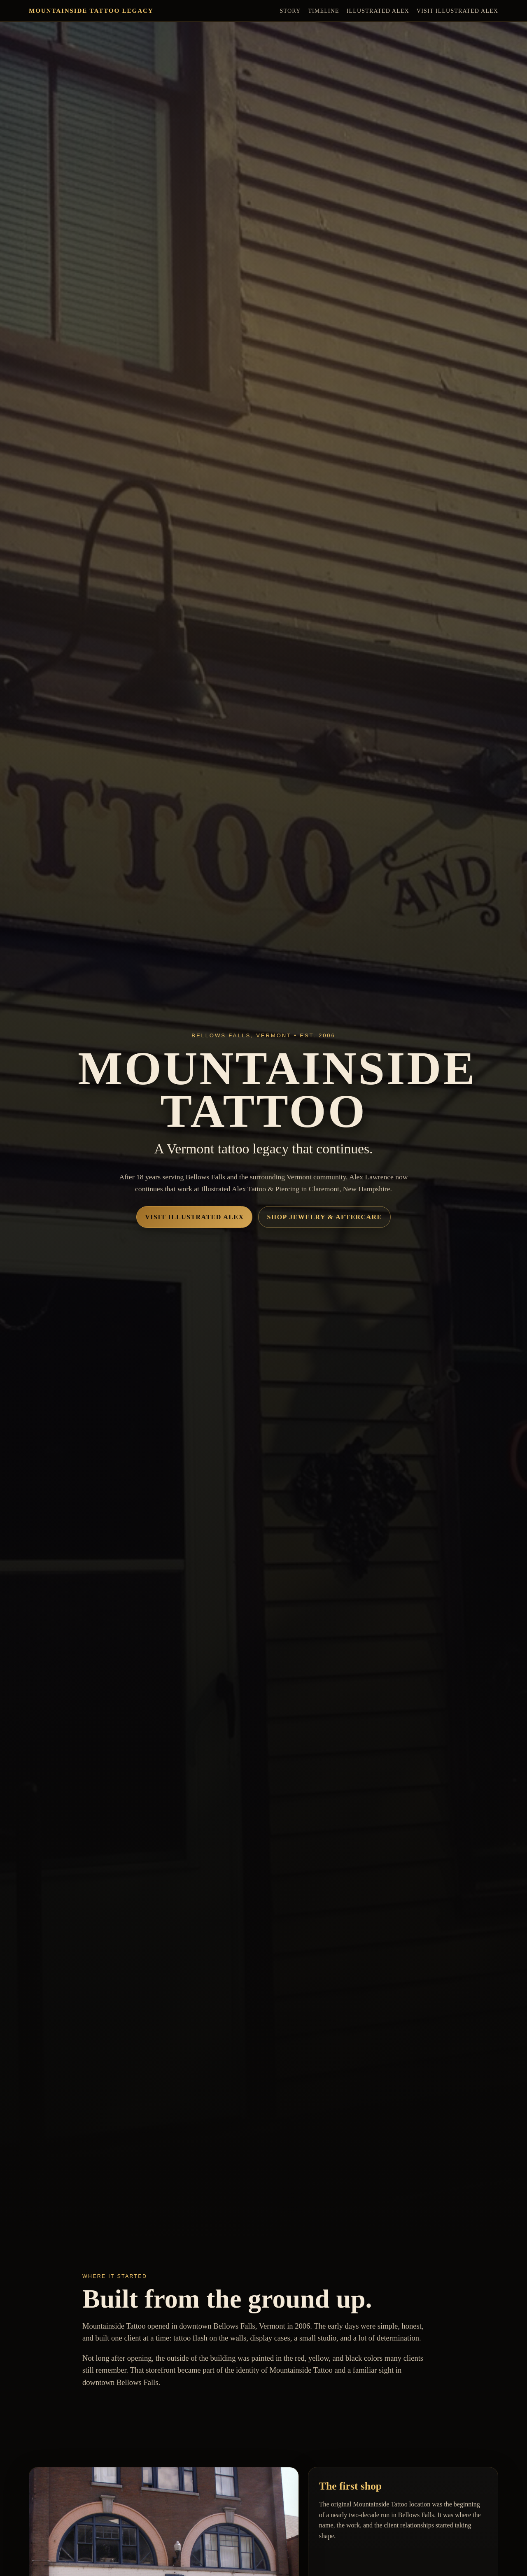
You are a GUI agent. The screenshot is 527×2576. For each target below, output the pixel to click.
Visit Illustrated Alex (457, 10)
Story (290, 10)
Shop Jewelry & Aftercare (324, 1216)
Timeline (323, 10)
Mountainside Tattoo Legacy (91, 10)
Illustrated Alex (378, 10)
